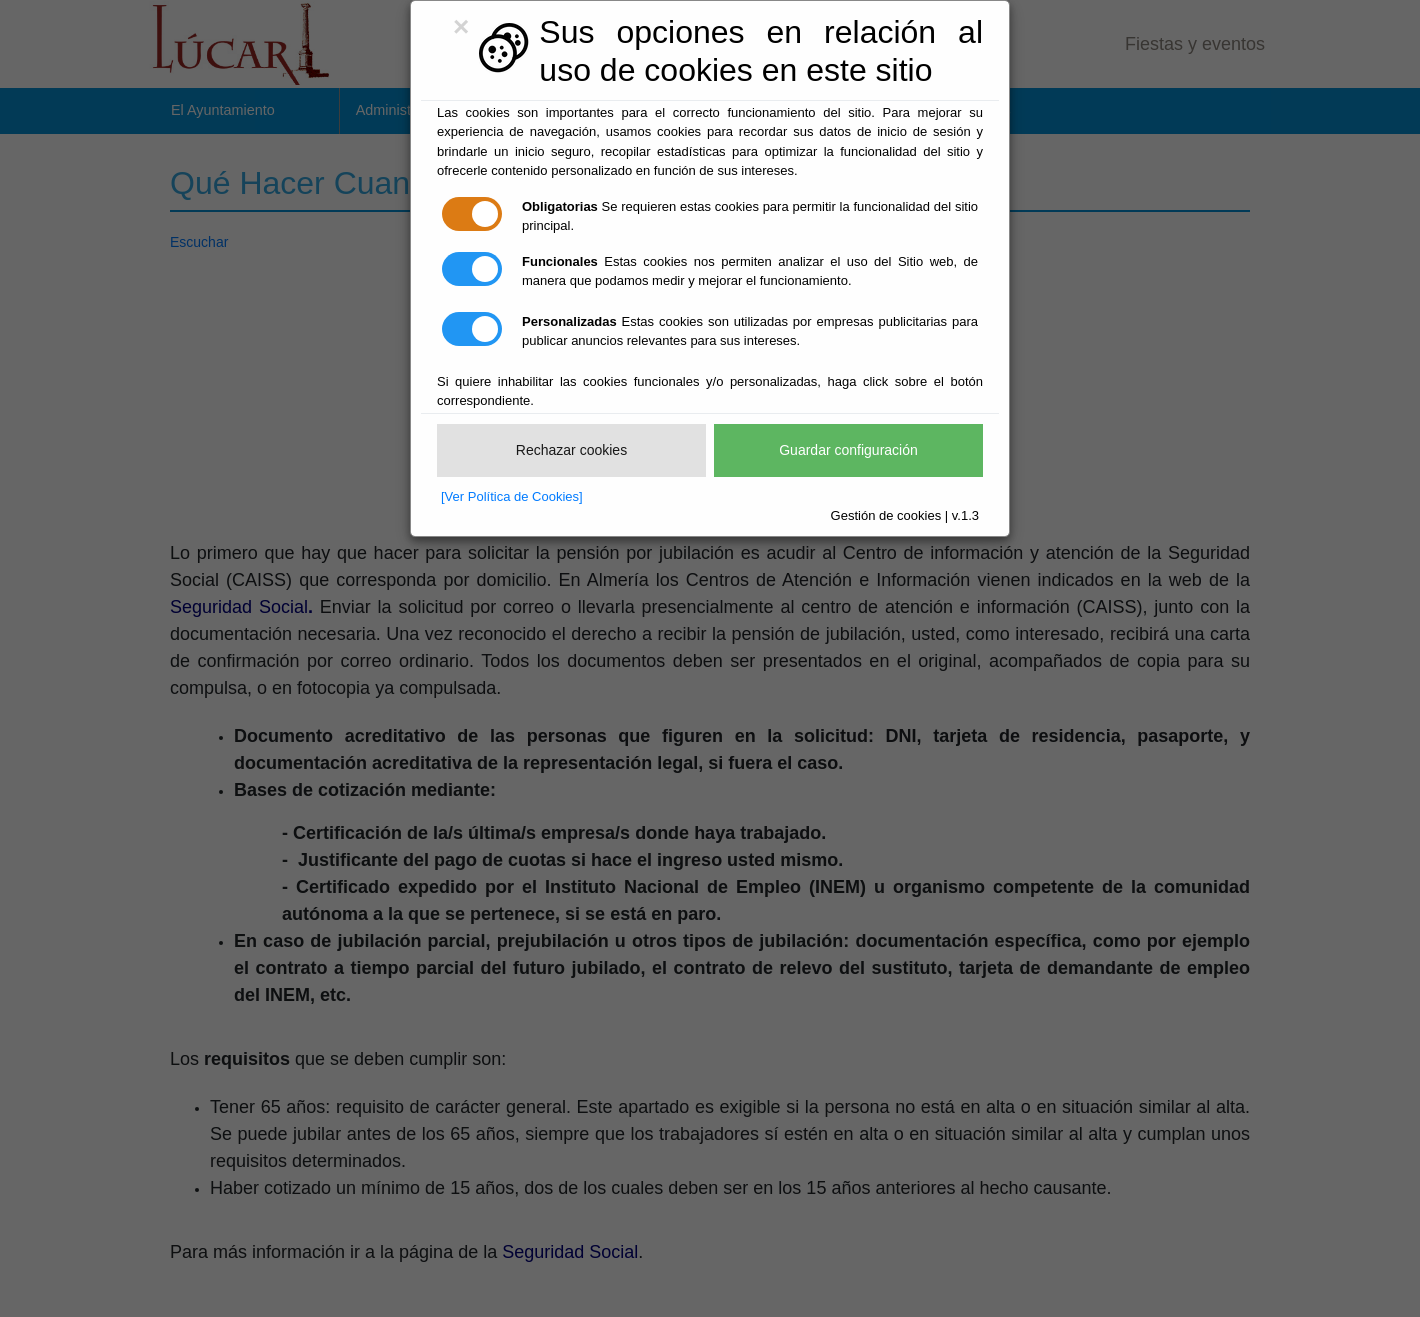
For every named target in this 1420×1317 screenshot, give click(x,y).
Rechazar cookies (571, 450)
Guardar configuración (848, 450)
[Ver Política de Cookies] (512, 496)
